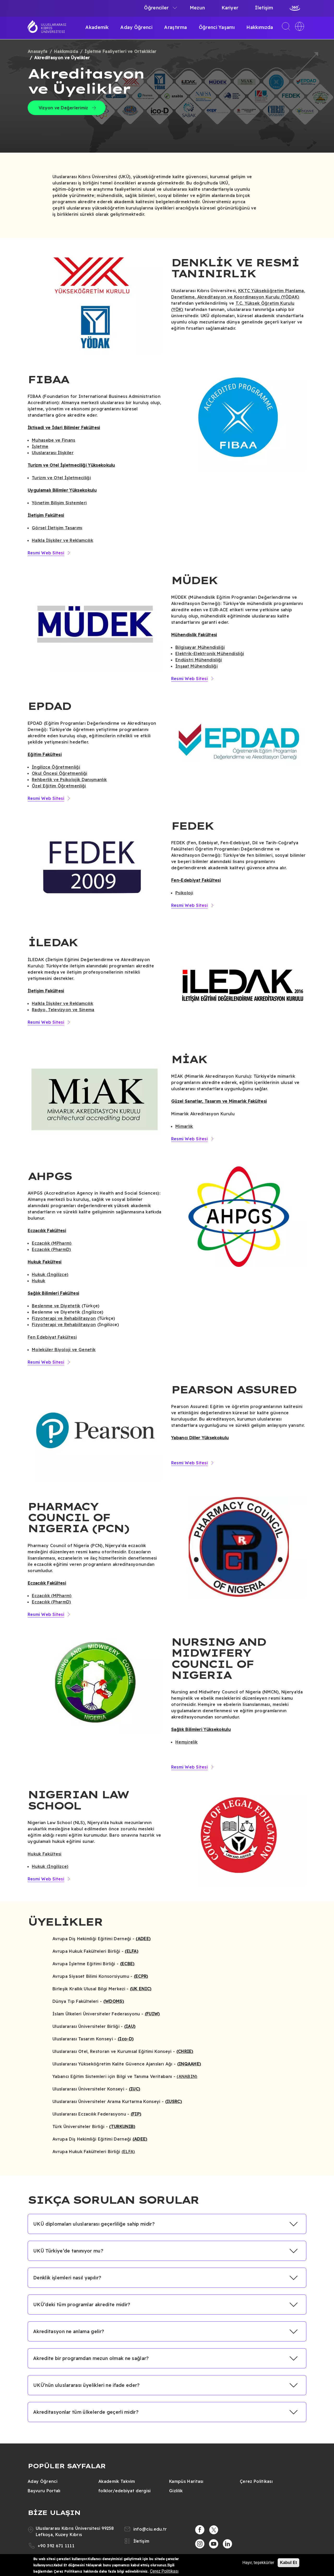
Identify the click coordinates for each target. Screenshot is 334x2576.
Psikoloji (184, 892)
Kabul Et (288, 2562)
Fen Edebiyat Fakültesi (52, 1337)
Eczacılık (41, 1243)
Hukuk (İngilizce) (50, 1274)
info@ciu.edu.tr (150, 2529)
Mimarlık (184, 1126)
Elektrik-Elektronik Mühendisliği (209, 653)
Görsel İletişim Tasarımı (57, 527)
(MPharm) (61, 1243)
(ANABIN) (187, 2076)
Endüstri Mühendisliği (198, 659)
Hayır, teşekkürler (258, 2562)
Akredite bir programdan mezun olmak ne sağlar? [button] (91, 2358)
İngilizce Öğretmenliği (56, 767)
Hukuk (38, 1280)
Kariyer (230, 8)
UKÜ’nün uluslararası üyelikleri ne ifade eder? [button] (86, 2385)
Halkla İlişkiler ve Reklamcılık (62, 540)
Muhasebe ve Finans (53, 440)
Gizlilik (176, 2490)
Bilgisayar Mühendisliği (200, 647)
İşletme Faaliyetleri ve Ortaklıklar (120, 51)
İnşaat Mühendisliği (196, 666)
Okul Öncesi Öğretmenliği (59, 773)
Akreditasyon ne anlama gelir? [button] (68, 2331)
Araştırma (175, 27)
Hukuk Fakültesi (45, 1853)
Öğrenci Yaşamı (217, 27)
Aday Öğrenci (136, 27)
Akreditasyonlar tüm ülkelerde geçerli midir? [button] (86, 2412)
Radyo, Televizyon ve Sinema (63, 1009)
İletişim (264, 8)
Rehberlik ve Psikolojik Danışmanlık (69, 779)
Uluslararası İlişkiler (53, 452)
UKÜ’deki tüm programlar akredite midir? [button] (81, 2305)
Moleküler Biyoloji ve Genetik (64, 1349)
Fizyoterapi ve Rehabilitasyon (64, 1318)
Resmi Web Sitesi (46, 552)
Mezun (197, 8)
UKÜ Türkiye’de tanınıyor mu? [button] (68, 2251)
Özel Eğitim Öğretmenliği (59, 785)
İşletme (40, 446)
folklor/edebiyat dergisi (124, 2490)
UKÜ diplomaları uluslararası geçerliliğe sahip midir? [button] (94, 2224)
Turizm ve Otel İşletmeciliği (61, 477)
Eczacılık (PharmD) (51, 1249)
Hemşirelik (186, 1742)
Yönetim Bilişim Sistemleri (59, 502)
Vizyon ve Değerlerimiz (63, 107)
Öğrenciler (156, 8)
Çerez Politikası (256, 2481)
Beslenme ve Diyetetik (56, 1305)
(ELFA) (128, 2151)
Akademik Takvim (116, 2481)
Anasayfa (37, 51)
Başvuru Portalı (44, 2490)
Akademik (97, 27)
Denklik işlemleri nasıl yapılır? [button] (67, 2278)
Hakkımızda (259, 27)
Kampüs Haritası (186, 2481)
